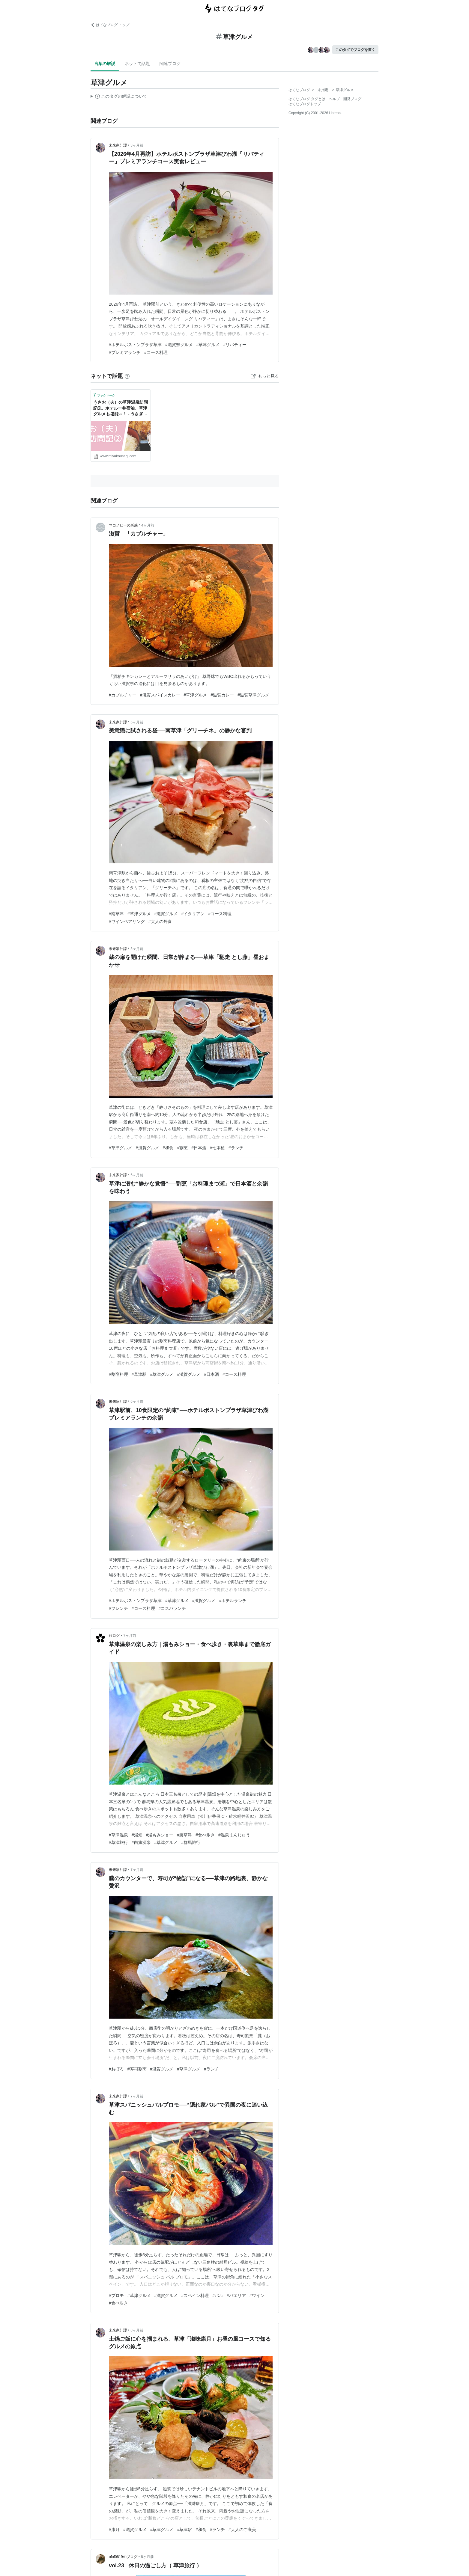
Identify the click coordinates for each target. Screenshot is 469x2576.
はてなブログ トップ (110, 25)
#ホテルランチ (232, 1600)
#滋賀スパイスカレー (160, 695)
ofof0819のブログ (123, 2557)
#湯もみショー (160, 1835)
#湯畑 (137, 1835)
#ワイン (256, 2295)
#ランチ (236, 1147)
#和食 (168, 1147)
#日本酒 (198, 1147)
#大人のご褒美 (242, 2529)
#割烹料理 (118, 1374)
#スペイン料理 (195, 2295)
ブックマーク (104, 394)
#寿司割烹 (137, 2069)
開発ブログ (352, 99)
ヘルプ (334, 99)
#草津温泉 (118, 1835)
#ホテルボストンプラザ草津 (135, 344)
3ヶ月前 (136, 145)
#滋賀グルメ (166, 913)
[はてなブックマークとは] (127, 376)
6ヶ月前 (136, 1175)
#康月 (114, 2529)
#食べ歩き (205, 1835)
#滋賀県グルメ (179, 344)
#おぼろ (116, 2069)
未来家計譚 (118, 145)
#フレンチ (118, 1608)
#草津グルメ (208, 344)
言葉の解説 (104, 63)
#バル (217, 2295)
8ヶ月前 (136, 2330)
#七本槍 (217, 1147)
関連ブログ (170, 63)
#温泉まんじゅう (234, 1835)
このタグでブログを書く (355, 50)
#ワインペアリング (127, 921)
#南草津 (116, 913)
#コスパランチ (172, 1608)
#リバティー (234, 344)
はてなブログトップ (304, 104)
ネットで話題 (137, 63)
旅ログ (114, 1636)
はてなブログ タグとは (306, 99)
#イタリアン (193, 913)
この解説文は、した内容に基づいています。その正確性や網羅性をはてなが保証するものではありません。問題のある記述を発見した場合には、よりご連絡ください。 (119, 97)
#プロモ (116, 2295)
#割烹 (182, 1147)
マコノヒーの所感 (123, 525)
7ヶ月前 (129, 1636)
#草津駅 (139, 1374)
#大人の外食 (160, 921)
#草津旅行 (118, 1842)
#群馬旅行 (190, 1842)
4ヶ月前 (147, 525)
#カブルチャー (122, 695)
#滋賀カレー (222, 695)
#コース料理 (156, 352)
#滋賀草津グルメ (253, 695)
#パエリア (236, 2295)
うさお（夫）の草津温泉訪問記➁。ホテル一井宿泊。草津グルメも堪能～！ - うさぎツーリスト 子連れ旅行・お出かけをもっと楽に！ (120, 408)
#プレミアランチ (125, 352)
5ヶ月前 (136, 722)
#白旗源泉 (141, 1842)
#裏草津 (184, 1835)
